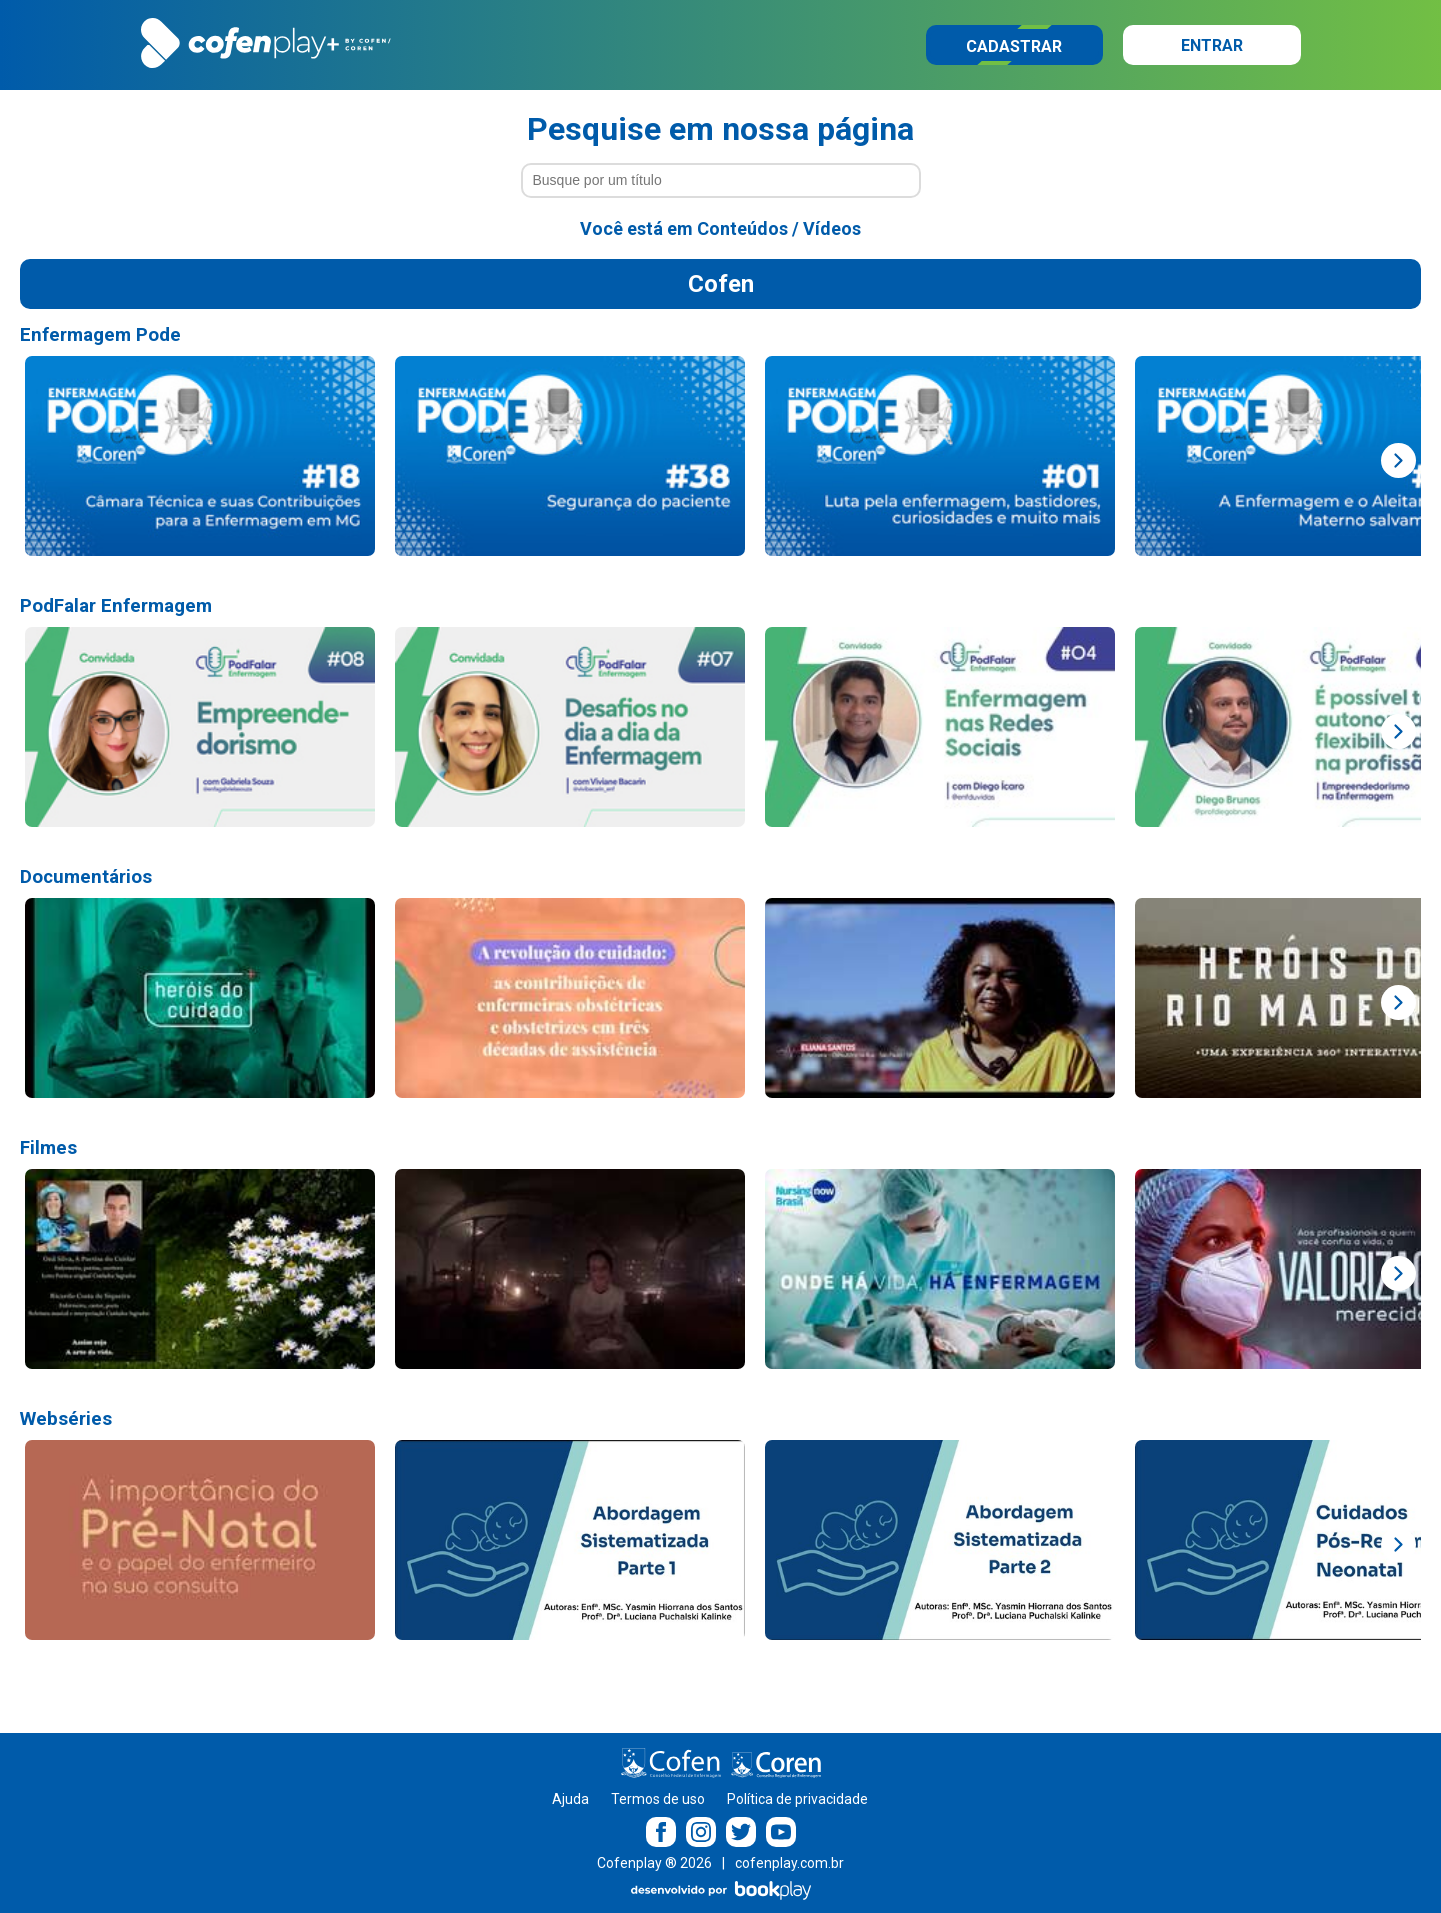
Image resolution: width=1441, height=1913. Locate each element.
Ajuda (570, 1799)
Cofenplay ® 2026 (654, 1863)
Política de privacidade (797, 1799)
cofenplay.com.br (789, 1863)
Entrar (1212, 45)
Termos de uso (658, 1799)
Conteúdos (742, 228)
